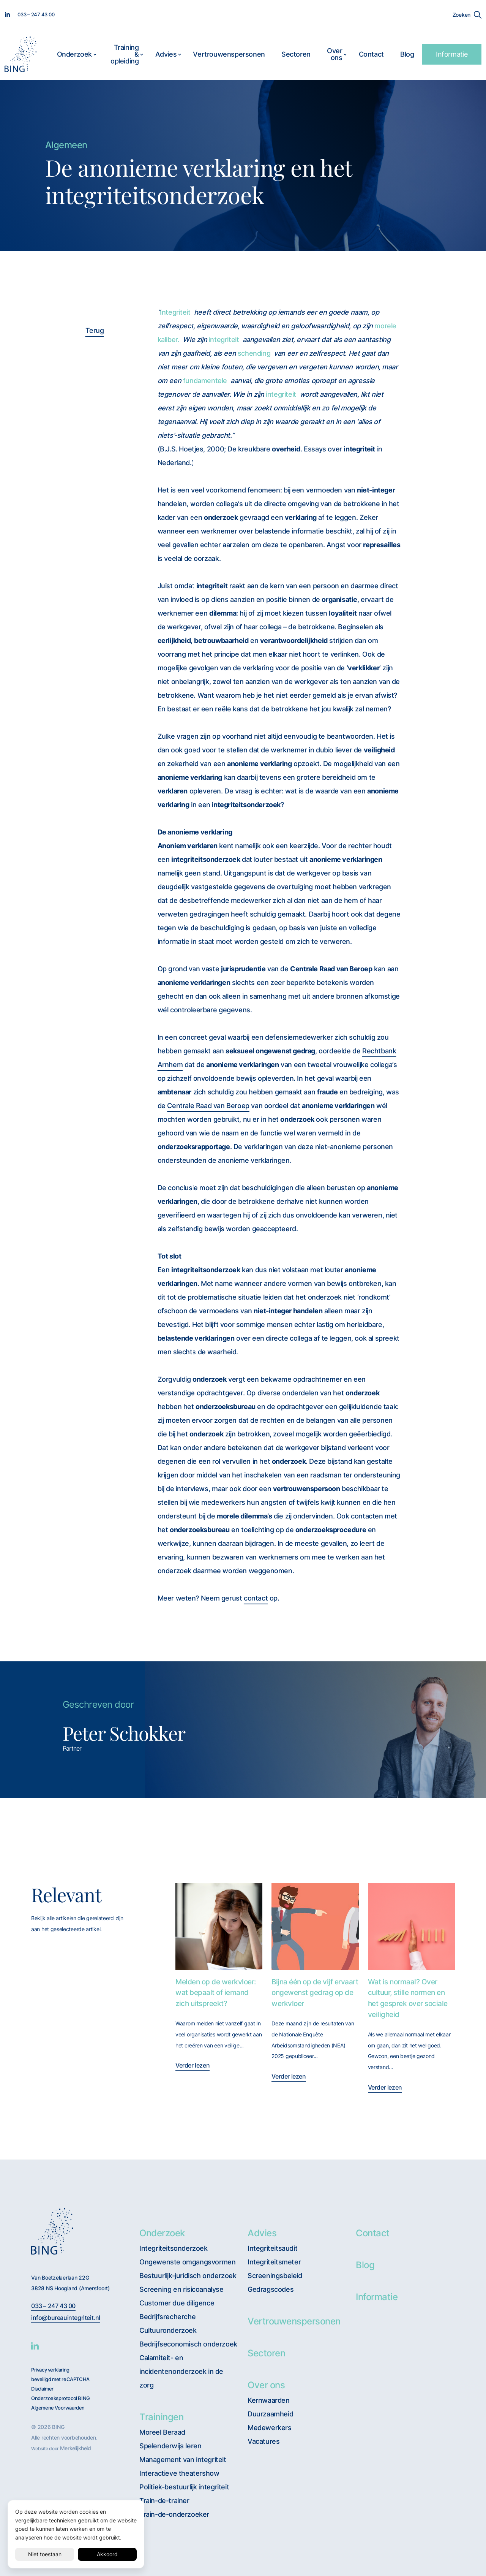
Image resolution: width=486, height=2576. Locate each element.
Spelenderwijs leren (170, 2446)
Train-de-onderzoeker (174, 2514)
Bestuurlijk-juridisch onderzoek (188, 2276)
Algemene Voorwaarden (58, 2408)
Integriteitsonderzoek (173, 2248)
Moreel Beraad (162, 2432)
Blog (407, 54)
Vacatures (263, 2441)
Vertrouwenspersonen (229, 54)
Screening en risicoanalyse (181, 2289)
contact (256, 1598)
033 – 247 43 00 (53, 2306)
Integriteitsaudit (272, 2248)
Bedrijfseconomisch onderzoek (188, 2344)
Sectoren (296, 54)
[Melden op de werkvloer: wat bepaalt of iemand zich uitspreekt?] (218, 1926)
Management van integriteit (182, 2460)
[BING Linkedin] (35, 2346)
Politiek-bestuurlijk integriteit (184, 2487)
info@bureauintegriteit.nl (65, 2317)
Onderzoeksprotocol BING (60, 2398)
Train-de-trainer (164, 2501)
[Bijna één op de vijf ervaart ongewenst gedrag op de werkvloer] (314, 1926)
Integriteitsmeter (274, 2262)
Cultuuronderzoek (168, 2330)
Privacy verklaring (50, 2370)
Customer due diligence (176, 2303)
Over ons (334, 54)
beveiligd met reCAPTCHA (60, 2379)
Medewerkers (270, 2428)
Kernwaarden (269, 2400)
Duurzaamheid (270, 2414)
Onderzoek (74, 54)
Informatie (452, 54)
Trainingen (161, 2416)
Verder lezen (192, 2065)
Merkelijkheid (75, 2448)
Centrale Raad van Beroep (208, 1106)
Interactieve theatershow (179, 2473)
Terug (94, 330)
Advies (166, 54)
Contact (371, 54)
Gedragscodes (270, 2289)
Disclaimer (42, 2389)
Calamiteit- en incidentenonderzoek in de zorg (181, 2371)
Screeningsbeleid (275, 2276)
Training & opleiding (124, 54)
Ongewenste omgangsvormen (187, 2262)
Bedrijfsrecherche (167, 2317)
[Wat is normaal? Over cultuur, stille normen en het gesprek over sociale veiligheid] (411, 1926)
